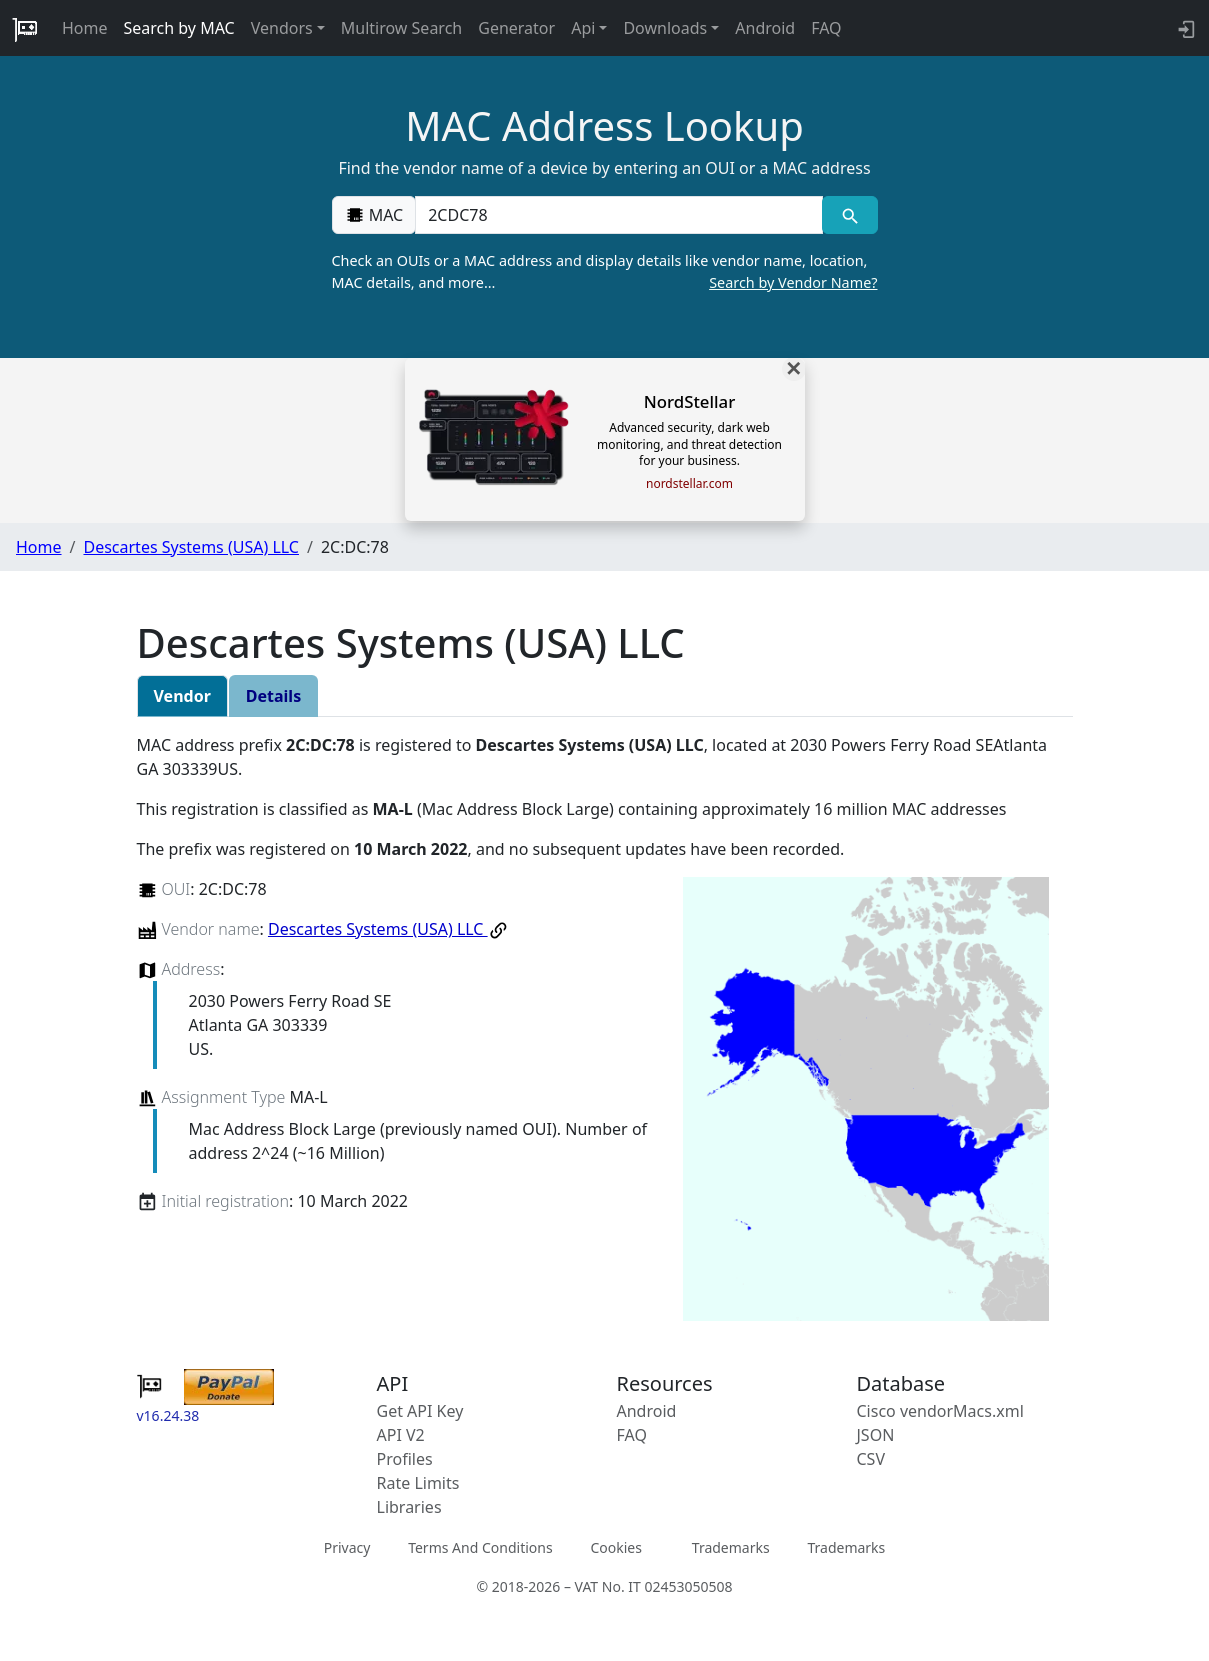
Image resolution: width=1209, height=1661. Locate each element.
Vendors (282, 28)
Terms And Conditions (480, 1547)
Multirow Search (401, 28)
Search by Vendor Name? (793, 282)
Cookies (615, 1547)
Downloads (665, 28)
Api (583, 28)
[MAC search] (849, 215)
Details (273, 696)
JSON (876, 1435)
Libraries (409, 1507)
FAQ (826, 28)
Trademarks (731, 1547)
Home (85, 28)
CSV (871, 1459)
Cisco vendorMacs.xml (940, 1411)
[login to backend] (1184, 28)
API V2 (401, 1435)
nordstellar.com (689, 484)
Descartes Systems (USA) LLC (190, 547)
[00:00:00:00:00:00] (619, 215)
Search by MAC (179, 28)
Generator (516, 28)
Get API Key (420, 1411)
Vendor (182, 696)
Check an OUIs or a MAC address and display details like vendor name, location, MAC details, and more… (605, 272)
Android (765, 28)
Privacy (347, 1547)
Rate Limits (418, 1483)
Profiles (405, 1459)
